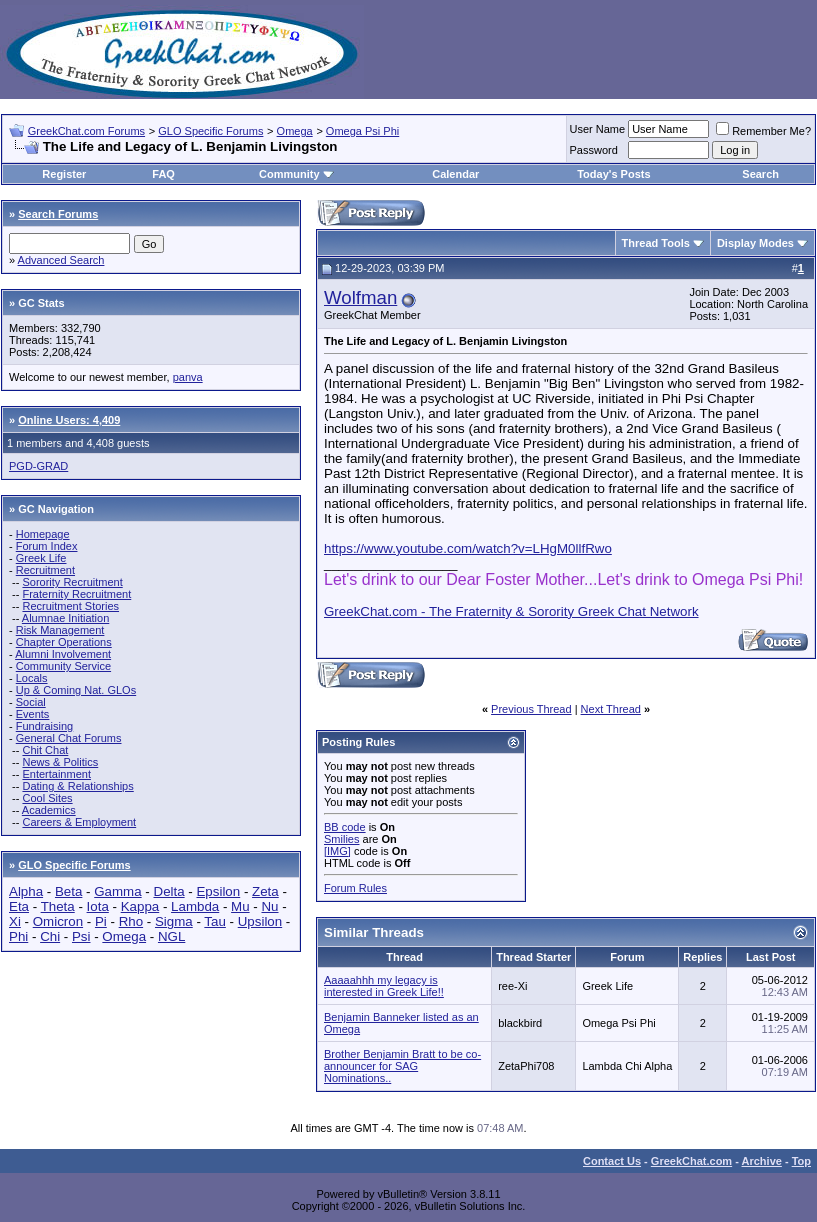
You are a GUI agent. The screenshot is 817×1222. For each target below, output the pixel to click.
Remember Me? (763, 131)
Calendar (455, 174)
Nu (269, 906)
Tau (215, 921)
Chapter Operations (64, 642)
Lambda (195, 906)
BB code (345, 827)
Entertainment (56, 774)
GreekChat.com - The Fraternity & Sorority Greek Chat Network (511, 611)
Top (801, 1161)
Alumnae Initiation (65, 618)
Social (31, 702)
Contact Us (612, 1161)
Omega (295, 131)
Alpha (26, 891)
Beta (68, 891)
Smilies (341, 839)
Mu (240, 906)
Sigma (174, 921)
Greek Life (41, 558)
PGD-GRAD (38, 466)
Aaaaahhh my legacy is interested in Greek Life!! (384, 986)
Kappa (140, 906)
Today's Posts (613, 174)
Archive (762, 1161)
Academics (49, 810)
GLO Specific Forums (210, 131)
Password (594, 150)
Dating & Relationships (77, 786)
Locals (32, 678)
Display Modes (755, 243)
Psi (81, 936)
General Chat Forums (69, 738)
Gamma (117, 891)
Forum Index (47, 546)
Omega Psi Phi (362, 131)
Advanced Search (61, 260)
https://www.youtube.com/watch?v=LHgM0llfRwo (468, 548)
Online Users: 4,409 (69, 420)
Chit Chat (45, 750)
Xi (15, 921)
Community (296, 174)
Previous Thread (531, 709)
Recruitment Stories (70, 606)
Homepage (43, 534)
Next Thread (611, 709)
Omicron (58, 921)
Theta (58, 906)
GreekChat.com (691, 1161)
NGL (171, 936)
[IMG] (337, 851)
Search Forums (58, 214)
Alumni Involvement (63, 654)
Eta (19, 906)
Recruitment (45, 570)
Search (760, 174)
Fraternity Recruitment (76, 594)
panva (188, 377)
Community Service (63, 666)
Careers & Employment (79, 822)
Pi (101, 921)
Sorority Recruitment (72, 582)
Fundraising (44, 726)
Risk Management (60, 630)
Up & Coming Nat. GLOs (76, 690)
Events (33, 714)
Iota (98, 906)
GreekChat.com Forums (86, 131)
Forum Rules (355, 888)
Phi (18, 936)
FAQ (163, 174)
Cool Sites (47, 798)
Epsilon (218, 891)
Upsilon (260, 921)
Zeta (265, 891)
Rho (131, 921)
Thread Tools (656, 243)
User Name (598, 129)
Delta (169, 891)
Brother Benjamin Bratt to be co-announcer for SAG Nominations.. (402, 1066)
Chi (50, 936)
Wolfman (360, 297)
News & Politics (60, 762)
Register (64, 174)
